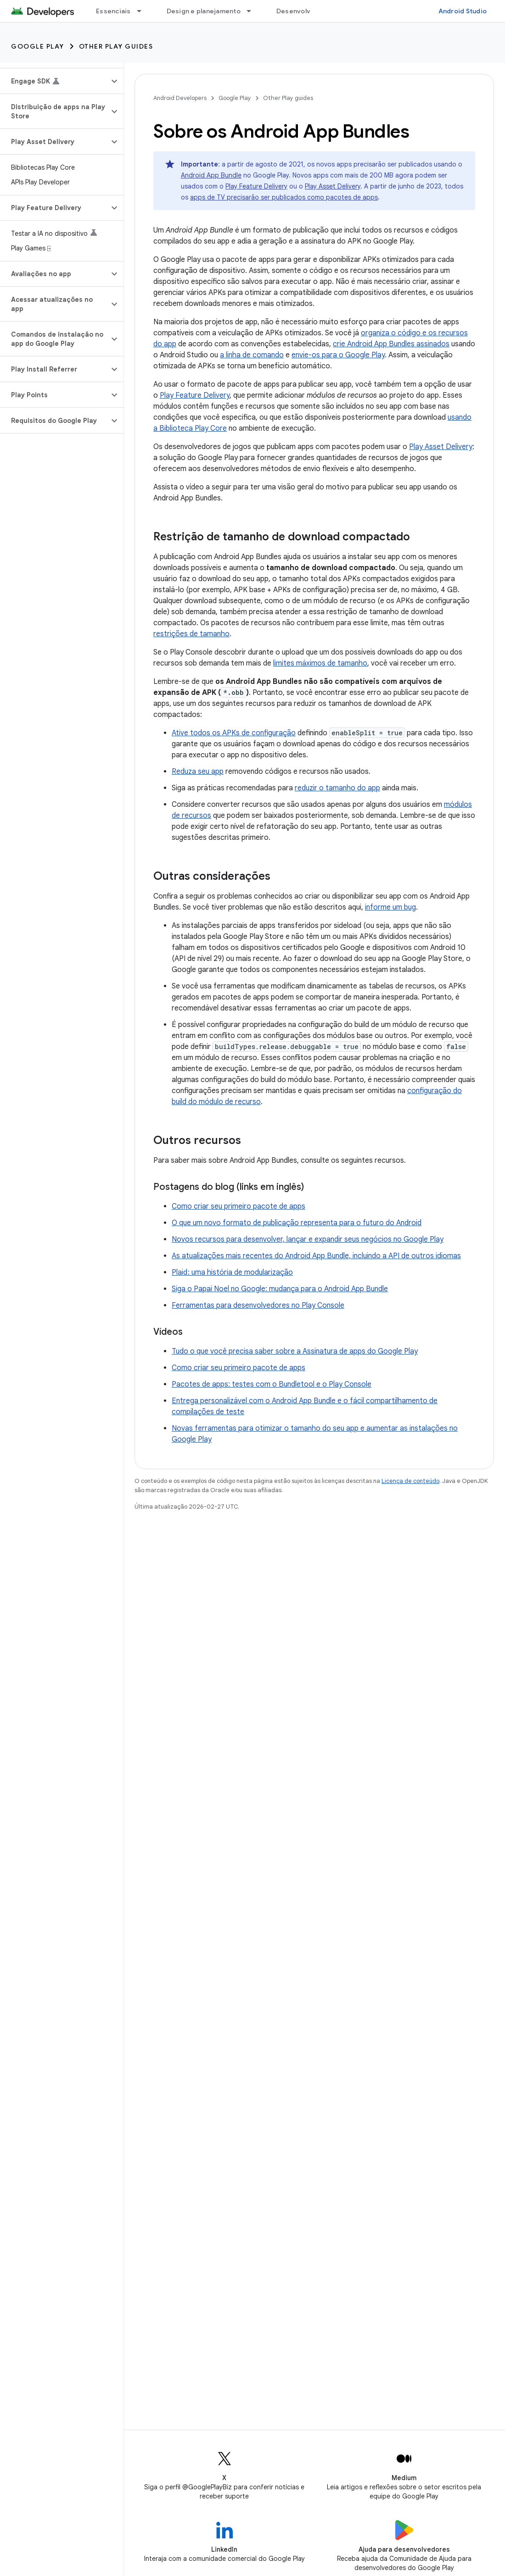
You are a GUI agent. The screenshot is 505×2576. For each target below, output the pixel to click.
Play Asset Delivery (332, 186)
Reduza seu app (198, 771)
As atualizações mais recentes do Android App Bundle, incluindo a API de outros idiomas (316, 1255)
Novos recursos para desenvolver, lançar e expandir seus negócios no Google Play (307, 1239)
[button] (54, 81)
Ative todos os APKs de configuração (234, 733)
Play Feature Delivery (256, 186)
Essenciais (113, 11)
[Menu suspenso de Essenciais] (143, 11)
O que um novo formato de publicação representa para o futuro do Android (296, 1222)
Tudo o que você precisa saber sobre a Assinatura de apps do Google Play (295, 1351)
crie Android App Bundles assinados (391, 344)
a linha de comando (252, 355)
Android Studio (462, 11)
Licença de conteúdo (410, 1481)
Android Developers (180, 98)
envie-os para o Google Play (338, 355)
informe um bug (390, 907)
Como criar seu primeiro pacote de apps (238, 1206)
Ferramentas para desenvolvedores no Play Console (258, 1305)
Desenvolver (297, 11)
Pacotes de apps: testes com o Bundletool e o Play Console (271, 1384)
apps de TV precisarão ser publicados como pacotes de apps (284, 197)
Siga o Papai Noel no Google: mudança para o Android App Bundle (280, 1289)
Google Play (37, 46)
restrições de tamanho (191, 633)
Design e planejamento (204, 11)
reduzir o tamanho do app (337, 788)
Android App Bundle (211, 175)
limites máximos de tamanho (320, 663)
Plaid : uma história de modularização (232, 1272)
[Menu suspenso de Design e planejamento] (253, 11)
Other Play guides (116, 46)
